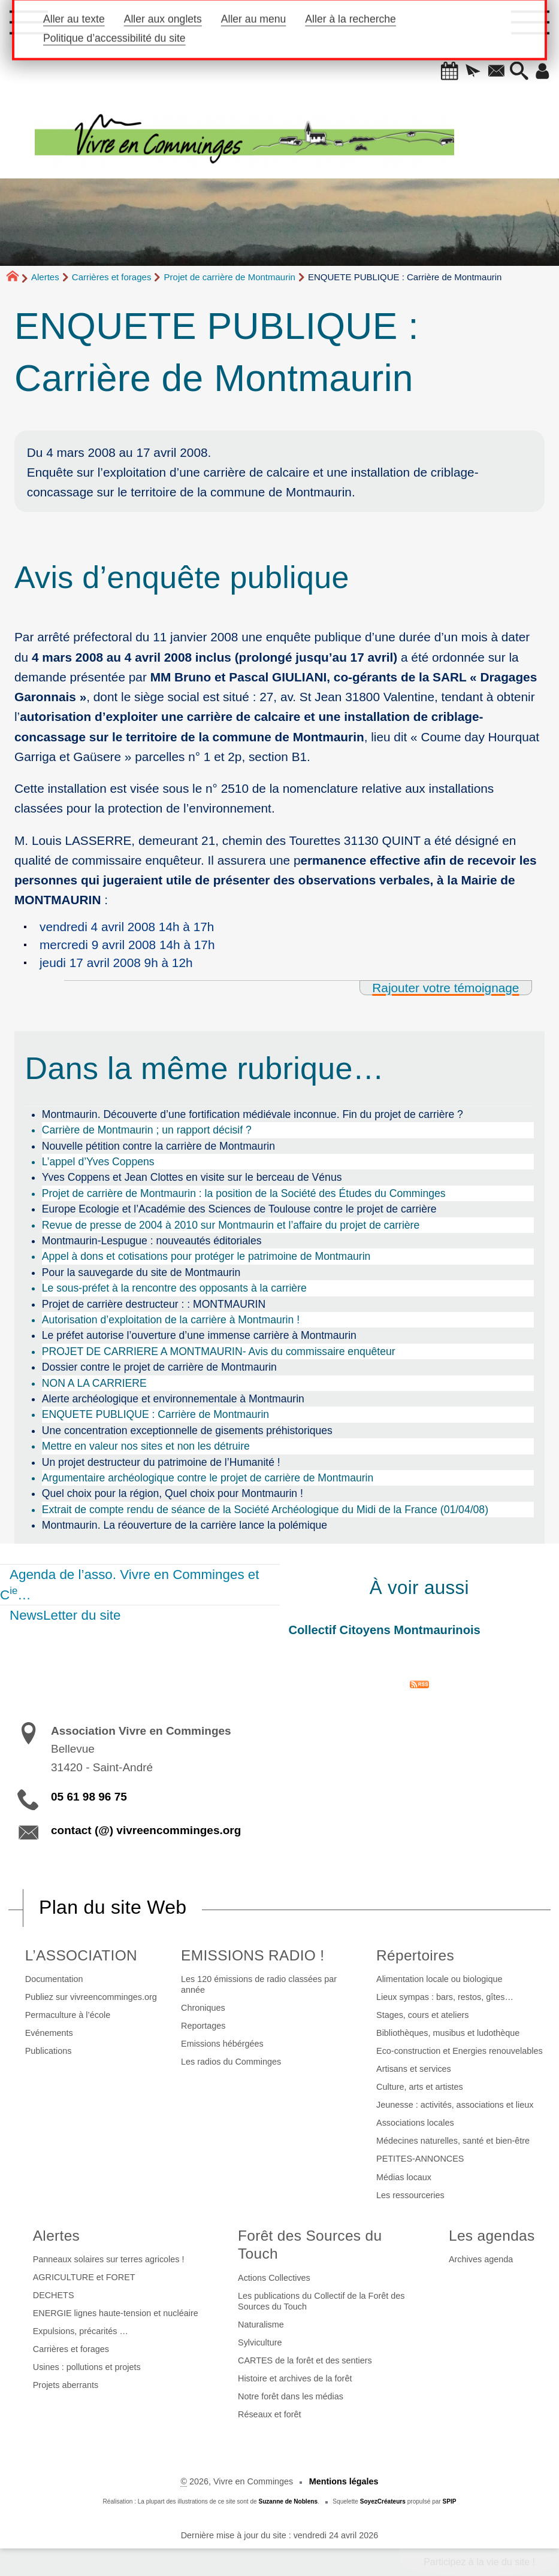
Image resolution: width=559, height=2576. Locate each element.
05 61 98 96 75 (89, 1796)
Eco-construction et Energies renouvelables (459, 2051)
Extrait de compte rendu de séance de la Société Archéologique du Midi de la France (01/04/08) (265, 1510)
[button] (446, 72)
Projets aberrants (66, 2385)
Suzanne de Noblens (288, 2501)
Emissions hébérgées (222, 2043)
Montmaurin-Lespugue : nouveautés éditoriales (152, 1241)
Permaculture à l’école (67, 2015)
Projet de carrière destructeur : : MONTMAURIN (153, 1304)
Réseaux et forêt (269, 2414)
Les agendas (492, 2236)
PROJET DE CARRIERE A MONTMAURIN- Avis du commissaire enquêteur (218, 1351)
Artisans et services (413, 2069)
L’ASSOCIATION (81, 1955)
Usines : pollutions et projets (87, 2367)
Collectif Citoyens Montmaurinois (385, 1629)
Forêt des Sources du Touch (310, 2245)
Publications (48, 2051)
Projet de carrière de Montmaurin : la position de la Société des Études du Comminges (244, 1193)
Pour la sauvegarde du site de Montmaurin (141, 1272)
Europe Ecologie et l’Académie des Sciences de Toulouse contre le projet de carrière (239, 1209)
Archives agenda (481, 2259)
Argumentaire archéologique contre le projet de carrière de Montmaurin (208, 1478)
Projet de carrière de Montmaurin (229, 277)
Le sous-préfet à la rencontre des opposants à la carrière (174, 1288)
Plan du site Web (112, 1907)
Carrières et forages (112, 277)
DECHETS (53, 2295)
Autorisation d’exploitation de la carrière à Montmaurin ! (171, 1320)
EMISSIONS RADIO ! (252, 1955)
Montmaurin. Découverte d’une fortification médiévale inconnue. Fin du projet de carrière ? (252, 1114)
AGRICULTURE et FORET (84, 2277)
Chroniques (203, 2008)
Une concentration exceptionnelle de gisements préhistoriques (187, 1431)
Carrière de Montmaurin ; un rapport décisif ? (147, 1130)
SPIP (450, 2501)
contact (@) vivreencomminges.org (146, 1830)
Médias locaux (403, 2177)
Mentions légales (344, 2481)
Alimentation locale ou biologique (439, 1979)
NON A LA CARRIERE (94, 1383)
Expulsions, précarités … (80, 2331)
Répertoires (415, 1955)
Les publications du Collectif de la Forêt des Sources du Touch (321, 2301)
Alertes (45, 277)
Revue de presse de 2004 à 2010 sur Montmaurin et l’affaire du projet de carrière (231, 1225)
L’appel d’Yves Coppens (98, 1162)
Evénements (49, 2033)
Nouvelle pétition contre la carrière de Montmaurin (158, 1146)
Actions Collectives (274, 2278)
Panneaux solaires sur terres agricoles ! (109, 2259)
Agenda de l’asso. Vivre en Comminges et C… (129, 1584)
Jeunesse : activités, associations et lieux (454, 2105)
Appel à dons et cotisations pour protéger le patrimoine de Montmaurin (206, 1256)
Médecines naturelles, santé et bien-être (453, 2140)
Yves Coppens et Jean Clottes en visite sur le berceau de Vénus (192, 1177)
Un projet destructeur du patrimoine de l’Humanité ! (161, 1462)
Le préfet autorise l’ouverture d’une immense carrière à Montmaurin (199, 1335)
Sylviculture (260, 2342)
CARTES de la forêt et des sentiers (305, 2360)
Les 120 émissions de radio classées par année (259, 1984)
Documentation (54, 1979)
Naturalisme (261, 2324)
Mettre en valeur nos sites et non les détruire (146, 1446)
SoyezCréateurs (383, 2501)
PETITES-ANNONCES (420, 2158)
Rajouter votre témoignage (445, 988)
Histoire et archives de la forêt (295, 2378)
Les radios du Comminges (231, 2061)
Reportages (203, 2026)
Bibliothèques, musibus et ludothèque (447, 2033)
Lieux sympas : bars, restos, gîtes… (444, 1997)
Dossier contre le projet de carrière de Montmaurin (159, 1367)
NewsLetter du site (65, 1615)
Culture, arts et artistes (419, 2087)
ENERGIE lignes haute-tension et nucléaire (115, 2313)
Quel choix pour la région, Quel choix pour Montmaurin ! (172, 1493)
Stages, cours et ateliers (422, 2015)
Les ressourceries (410, 2195)
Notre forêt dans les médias (290, 2396)
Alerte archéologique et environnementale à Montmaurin (173, 1399)
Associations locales (415, 2123)
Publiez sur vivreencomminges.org (91, 1997)
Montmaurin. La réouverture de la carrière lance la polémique (184, 1525)
